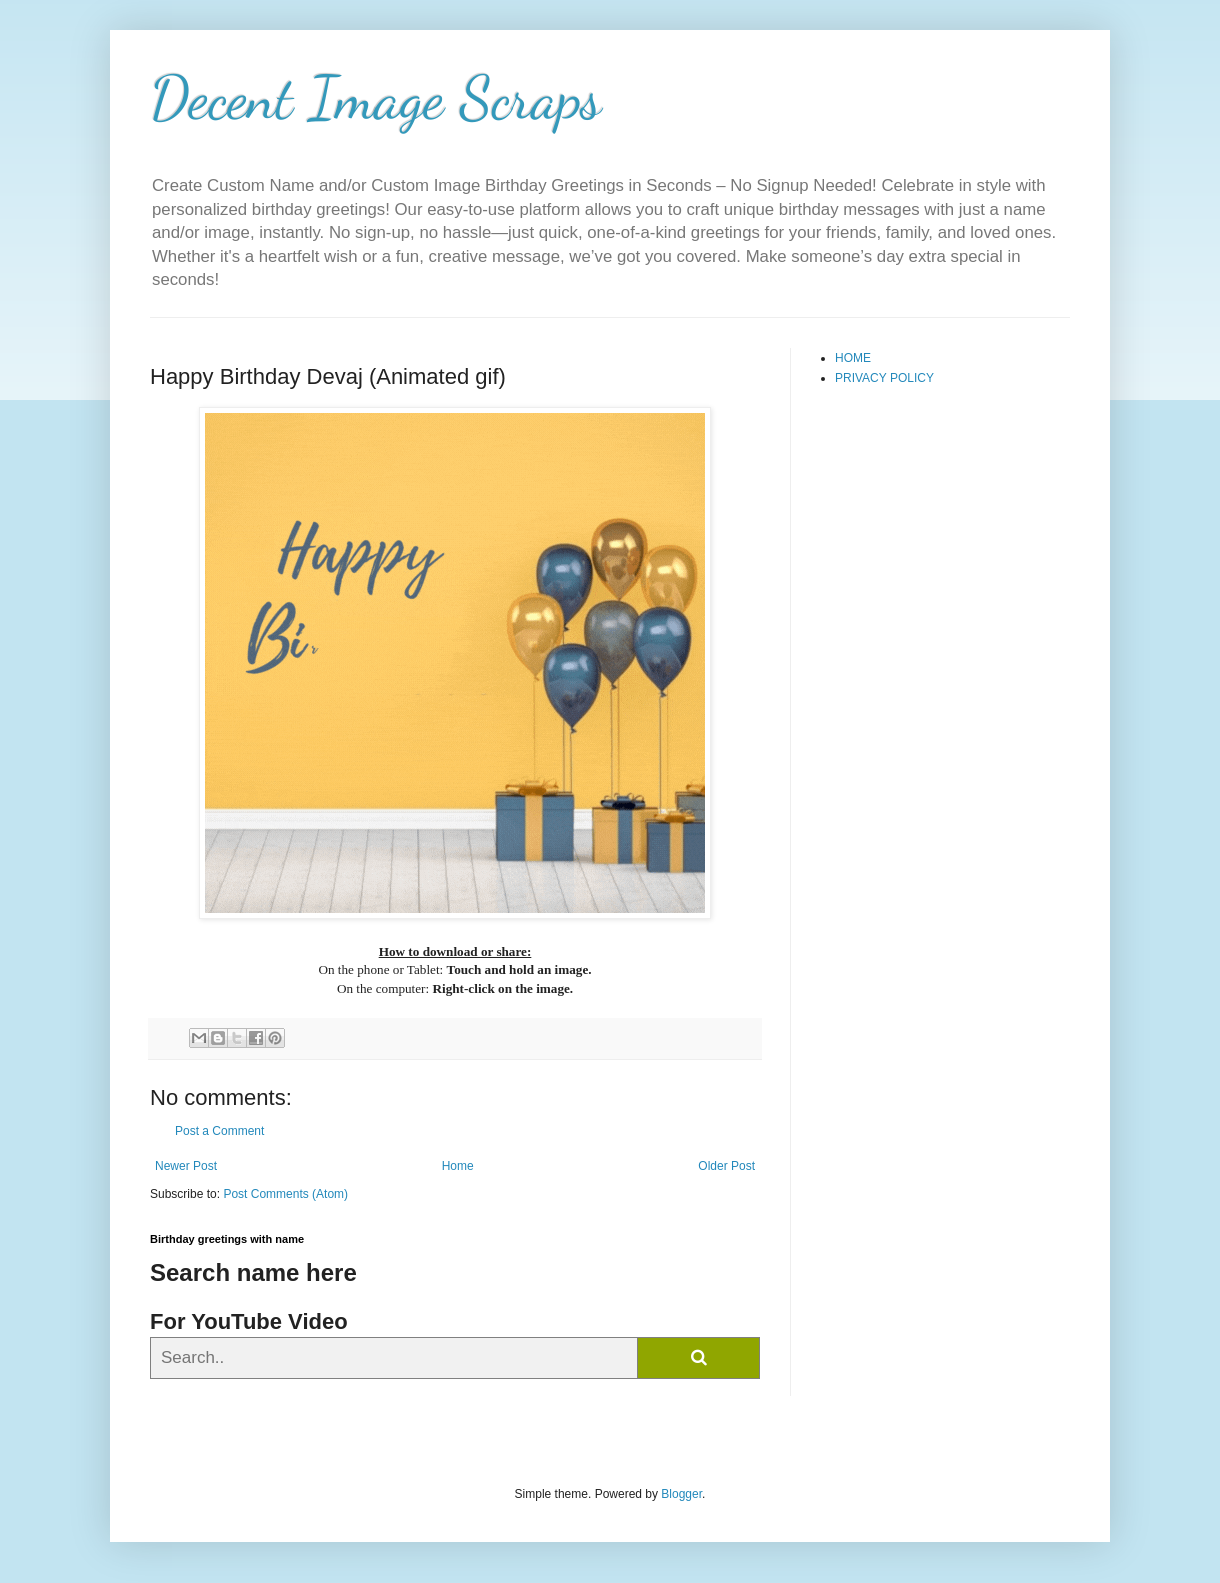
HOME (853, 358)
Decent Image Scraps (376, 98)
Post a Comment (219, 1131)
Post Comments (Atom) (285, 1194)
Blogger (681, 1494)
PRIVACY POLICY (884, 378)
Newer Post (186, 1166)
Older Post (726, 1166)
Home (458, 1166)
